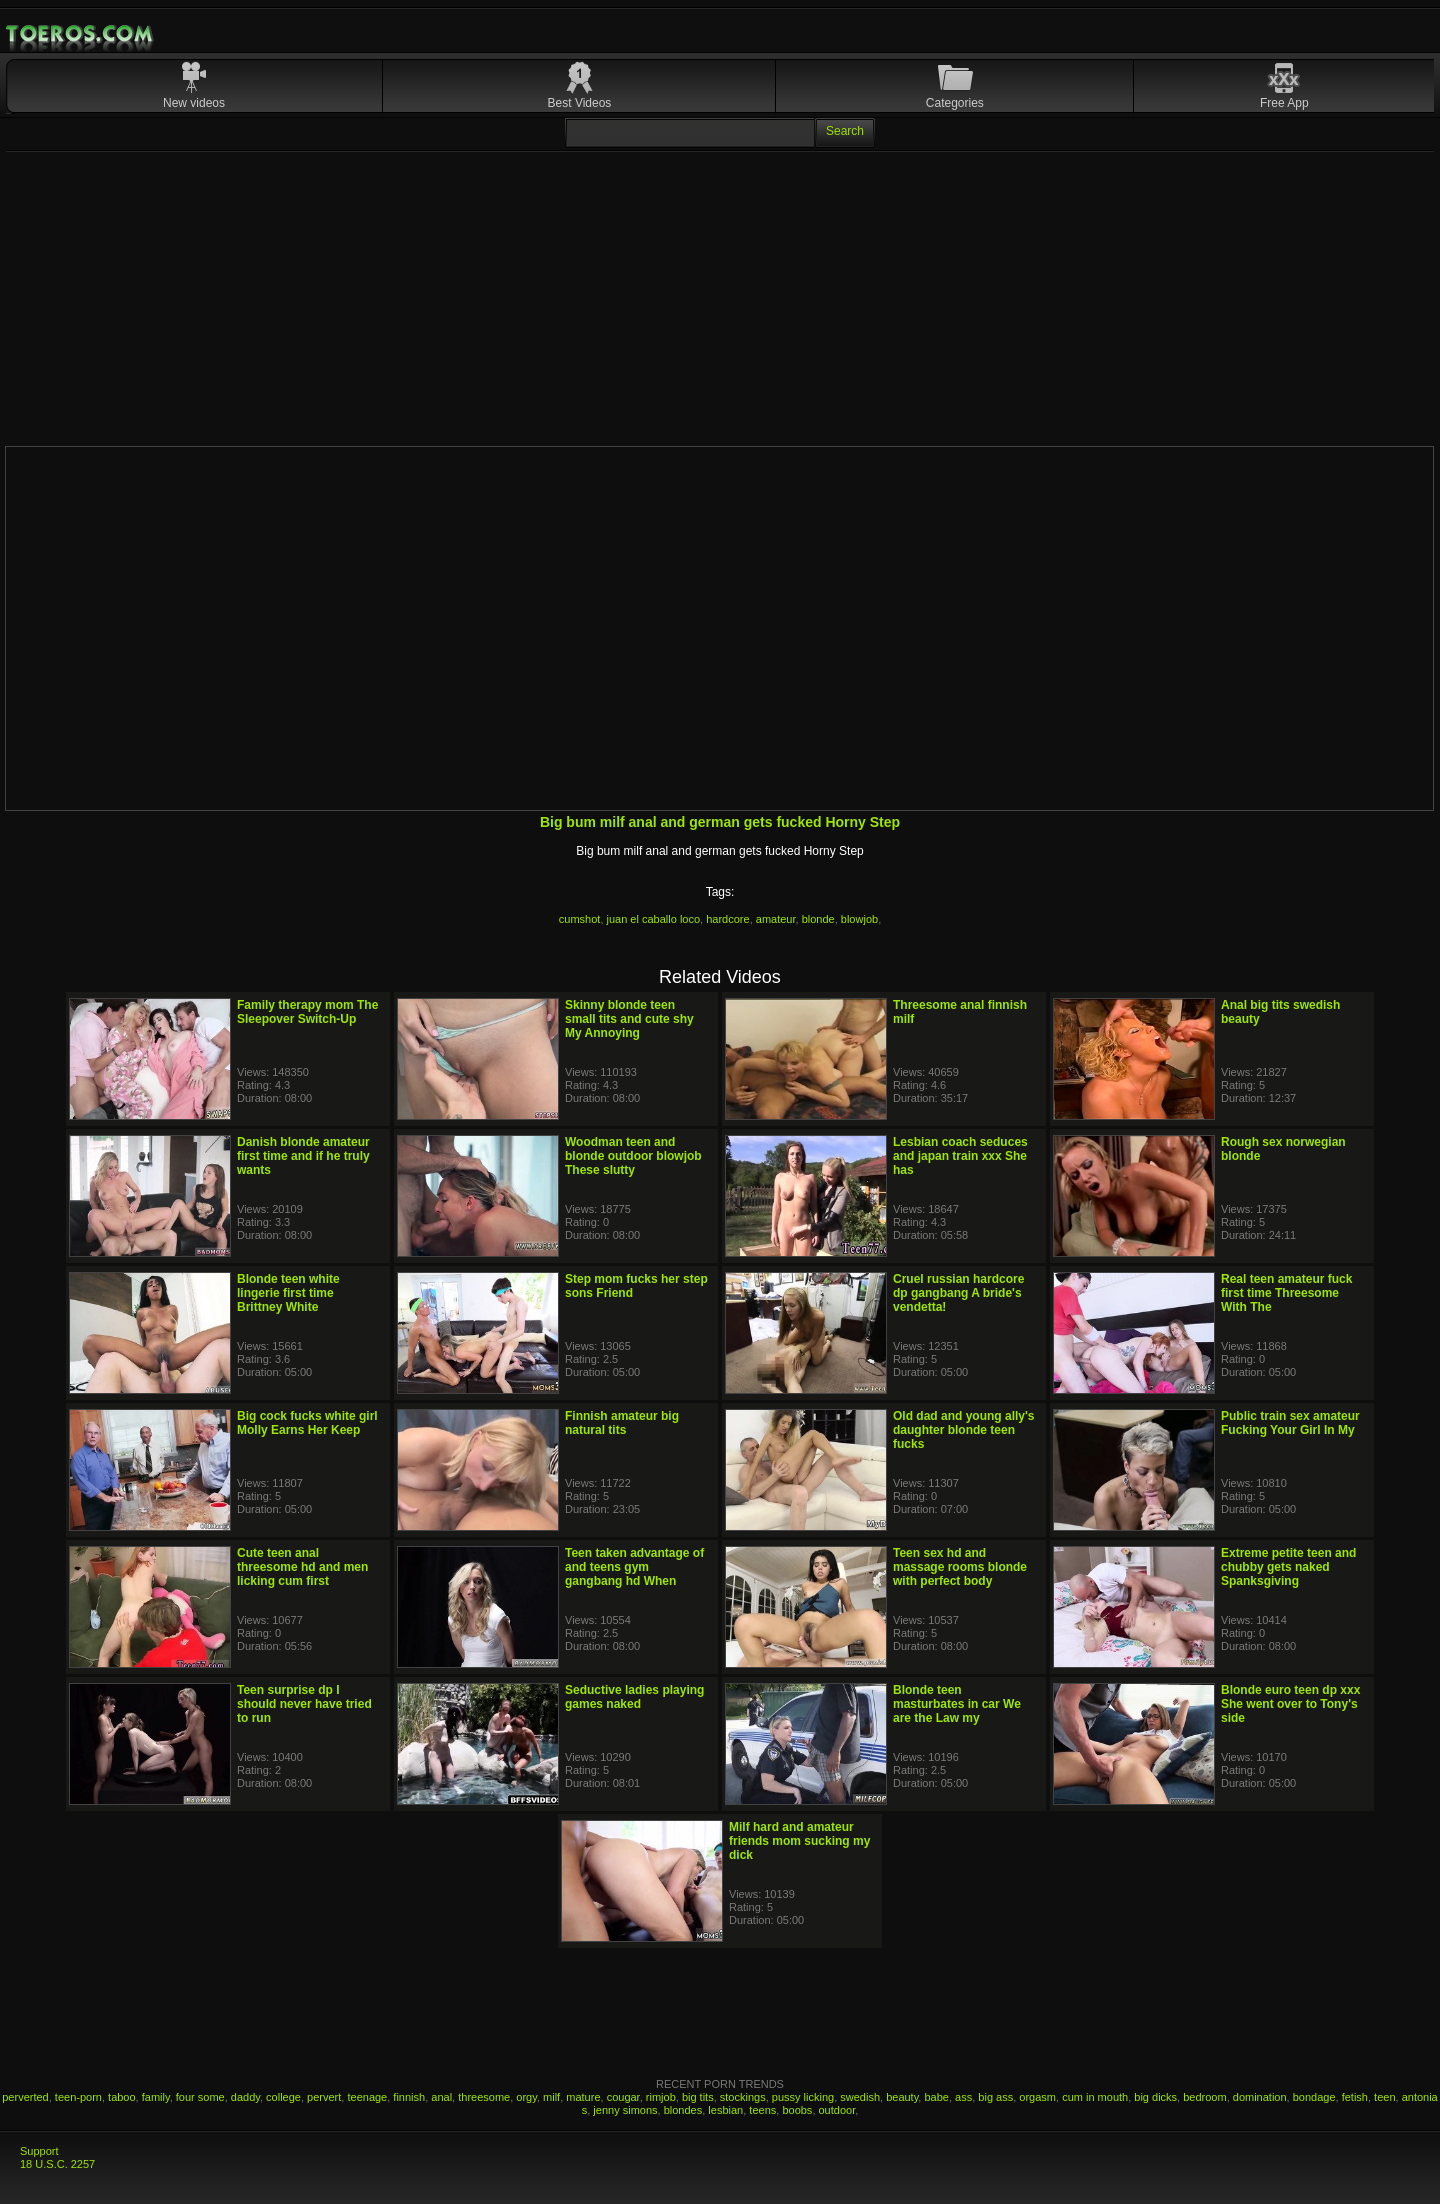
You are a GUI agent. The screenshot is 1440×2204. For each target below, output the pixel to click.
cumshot (580, 919)
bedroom (1204, 2097)
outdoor (837, 2110)
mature (583, 2097)
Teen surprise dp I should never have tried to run (304, 1704)
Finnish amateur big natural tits (622, 1423)
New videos (194, 103)
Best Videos (580, 103)
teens (762, 2110)
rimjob (661, 2097)
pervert (324, 2097)
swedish (860, 2097)
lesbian (725, 2110)
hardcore (727, 919)
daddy (245, 2097)
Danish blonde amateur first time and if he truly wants (303, 1156)
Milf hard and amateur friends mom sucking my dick (799, 1841)
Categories (955, 103)
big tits (698, 2097)
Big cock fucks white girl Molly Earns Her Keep (307, 1423)
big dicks (1155, 2097)
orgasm (1037, 2097)
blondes (683, 2110)
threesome (484, 2097)
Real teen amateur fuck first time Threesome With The (1286, 1293)
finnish (409, 2097)
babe (936, 2097)
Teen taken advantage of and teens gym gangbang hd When (634, 1567)
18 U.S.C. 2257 (57, 2164)
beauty (902, 2097)
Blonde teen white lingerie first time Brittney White (288, 1293)
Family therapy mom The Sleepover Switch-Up (307, 1012)
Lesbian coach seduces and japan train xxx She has (960, 1156)
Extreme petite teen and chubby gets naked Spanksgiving (1288, 1567)
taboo (122, 2097)
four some (200, 2097)
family (156, 2097)
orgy (526, 2097)
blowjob (859, 919)
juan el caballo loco (654, 919)
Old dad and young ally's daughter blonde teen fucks (964, 1430)
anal (441, 2097)
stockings (743, 2097)
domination (1260, 2097)
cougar (623, 2097)
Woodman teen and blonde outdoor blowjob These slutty (633, 1156)
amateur (776, 919)
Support (39, 2151)
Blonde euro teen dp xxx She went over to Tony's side (1290, 1704)
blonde (818, 919)
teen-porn (78, 2097)
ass (963, 2097)
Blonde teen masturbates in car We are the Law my (957, 1704)
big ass (995, 2097)
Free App (1284, 103)
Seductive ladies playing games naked (634, 1697)
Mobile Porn (81, 34)
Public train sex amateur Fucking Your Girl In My (1290, 1423)
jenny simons (625, 2110)
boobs (797, 2110)
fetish (1355, 2097)
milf (551, 2097)
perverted (25, 2097)
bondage (1314, 2097)
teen (1384, 2097)
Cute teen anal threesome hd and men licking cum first (302, 1567)
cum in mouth (1095, 2097)
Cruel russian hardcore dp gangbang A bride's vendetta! (958, 1293)
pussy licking (803, 2097)
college (283, 2097)
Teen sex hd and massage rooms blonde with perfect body (960, 1567)
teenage (367, 2097)
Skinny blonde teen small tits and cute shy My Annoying (629, 1019)
